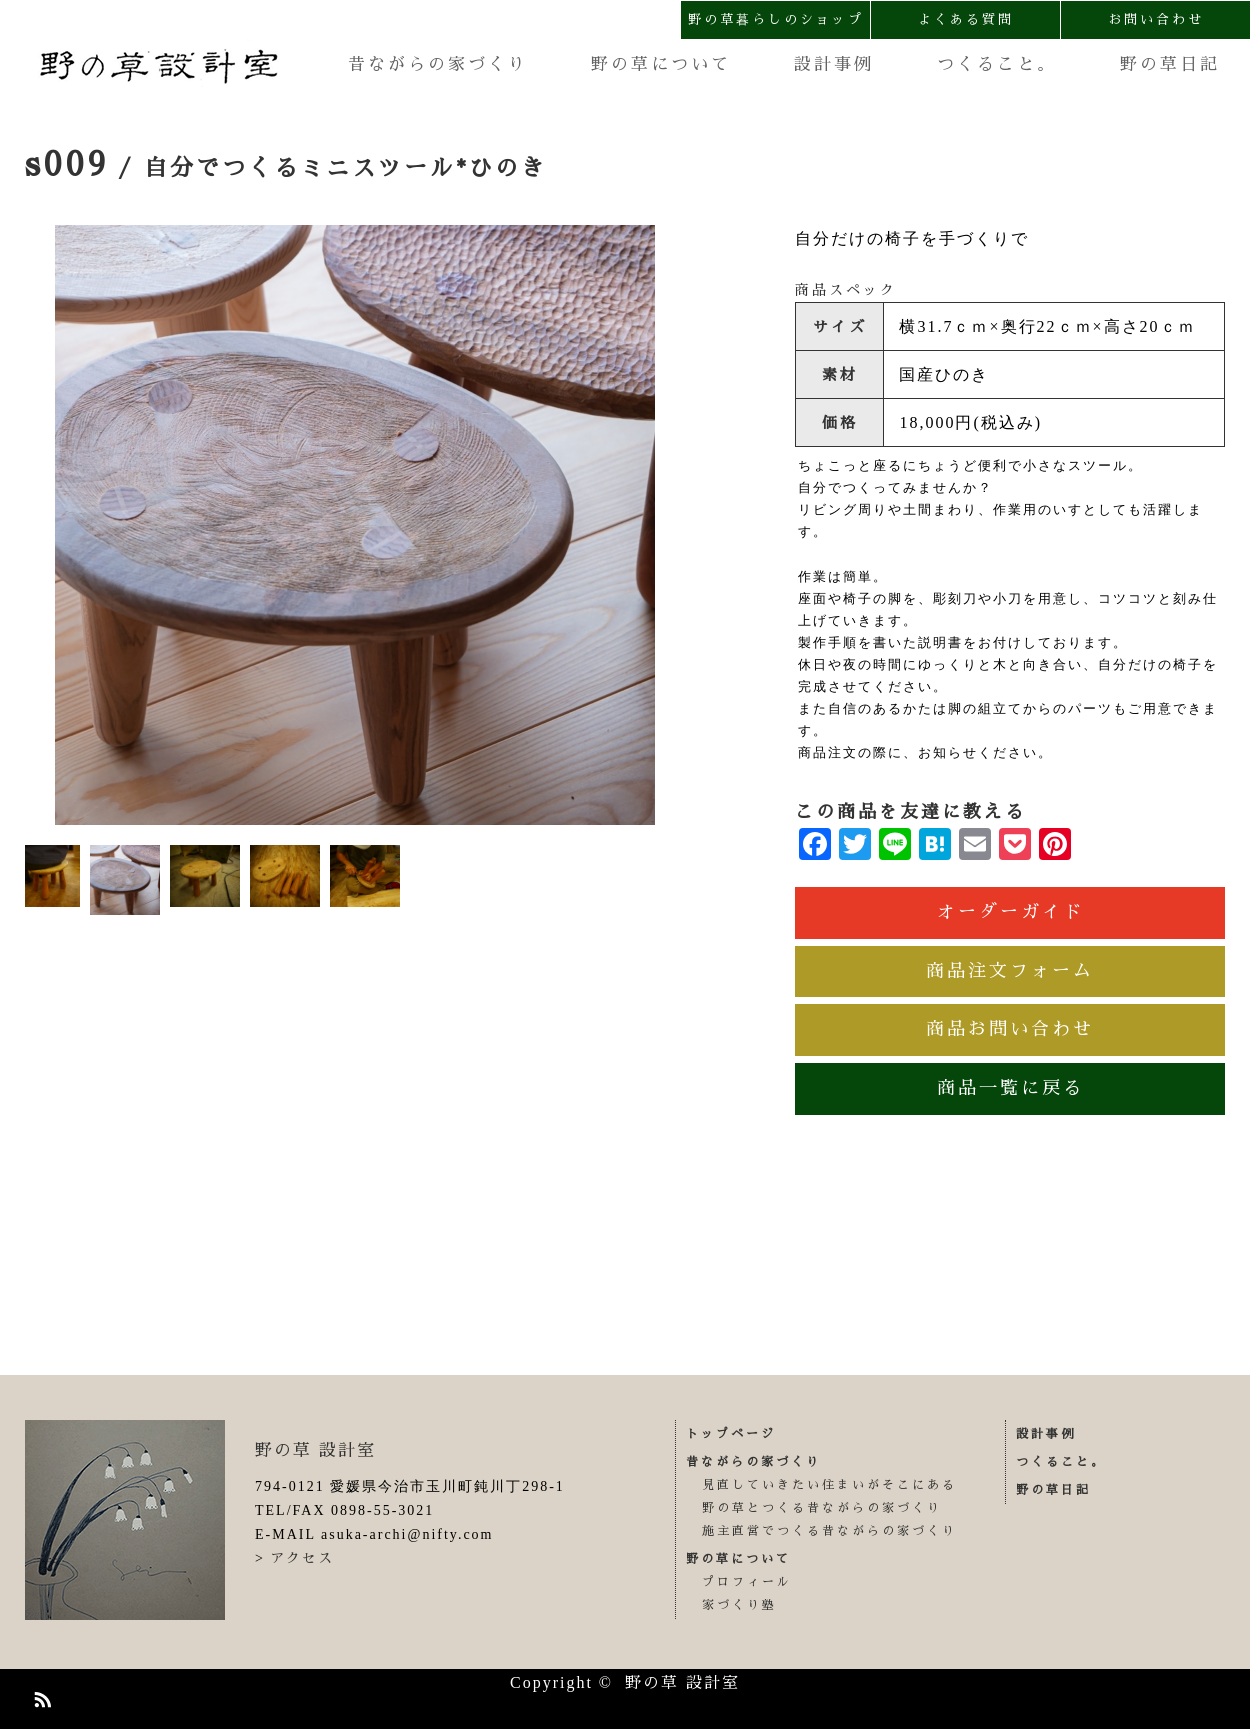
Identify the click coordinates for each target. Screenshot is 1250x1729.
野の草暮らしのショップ (776, 19)
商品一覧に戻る (1010, 1088)
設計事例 (834, 64)
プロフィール (747, 1582)
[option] (355, 525)
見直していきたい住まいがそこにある (829, 1485)
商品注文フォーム (1010, 971)
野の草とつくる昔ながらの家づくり (822, 1508)
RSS (40, 1696)
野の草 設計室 (315, 1450)
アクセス (302, 1558)
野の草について (661, 64)
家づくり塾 (739, 1605)
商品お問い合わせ (1010, 1029)
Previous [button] (40, 525)
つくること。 (997, 64)
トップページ (731, 1434)
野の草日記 (1170, 64)
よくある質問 (966, 19)
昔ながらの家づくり (438, 64)
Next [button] (670, 525)
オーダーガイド (1010, 912)
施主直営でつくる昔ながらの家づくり (829, 1531)
